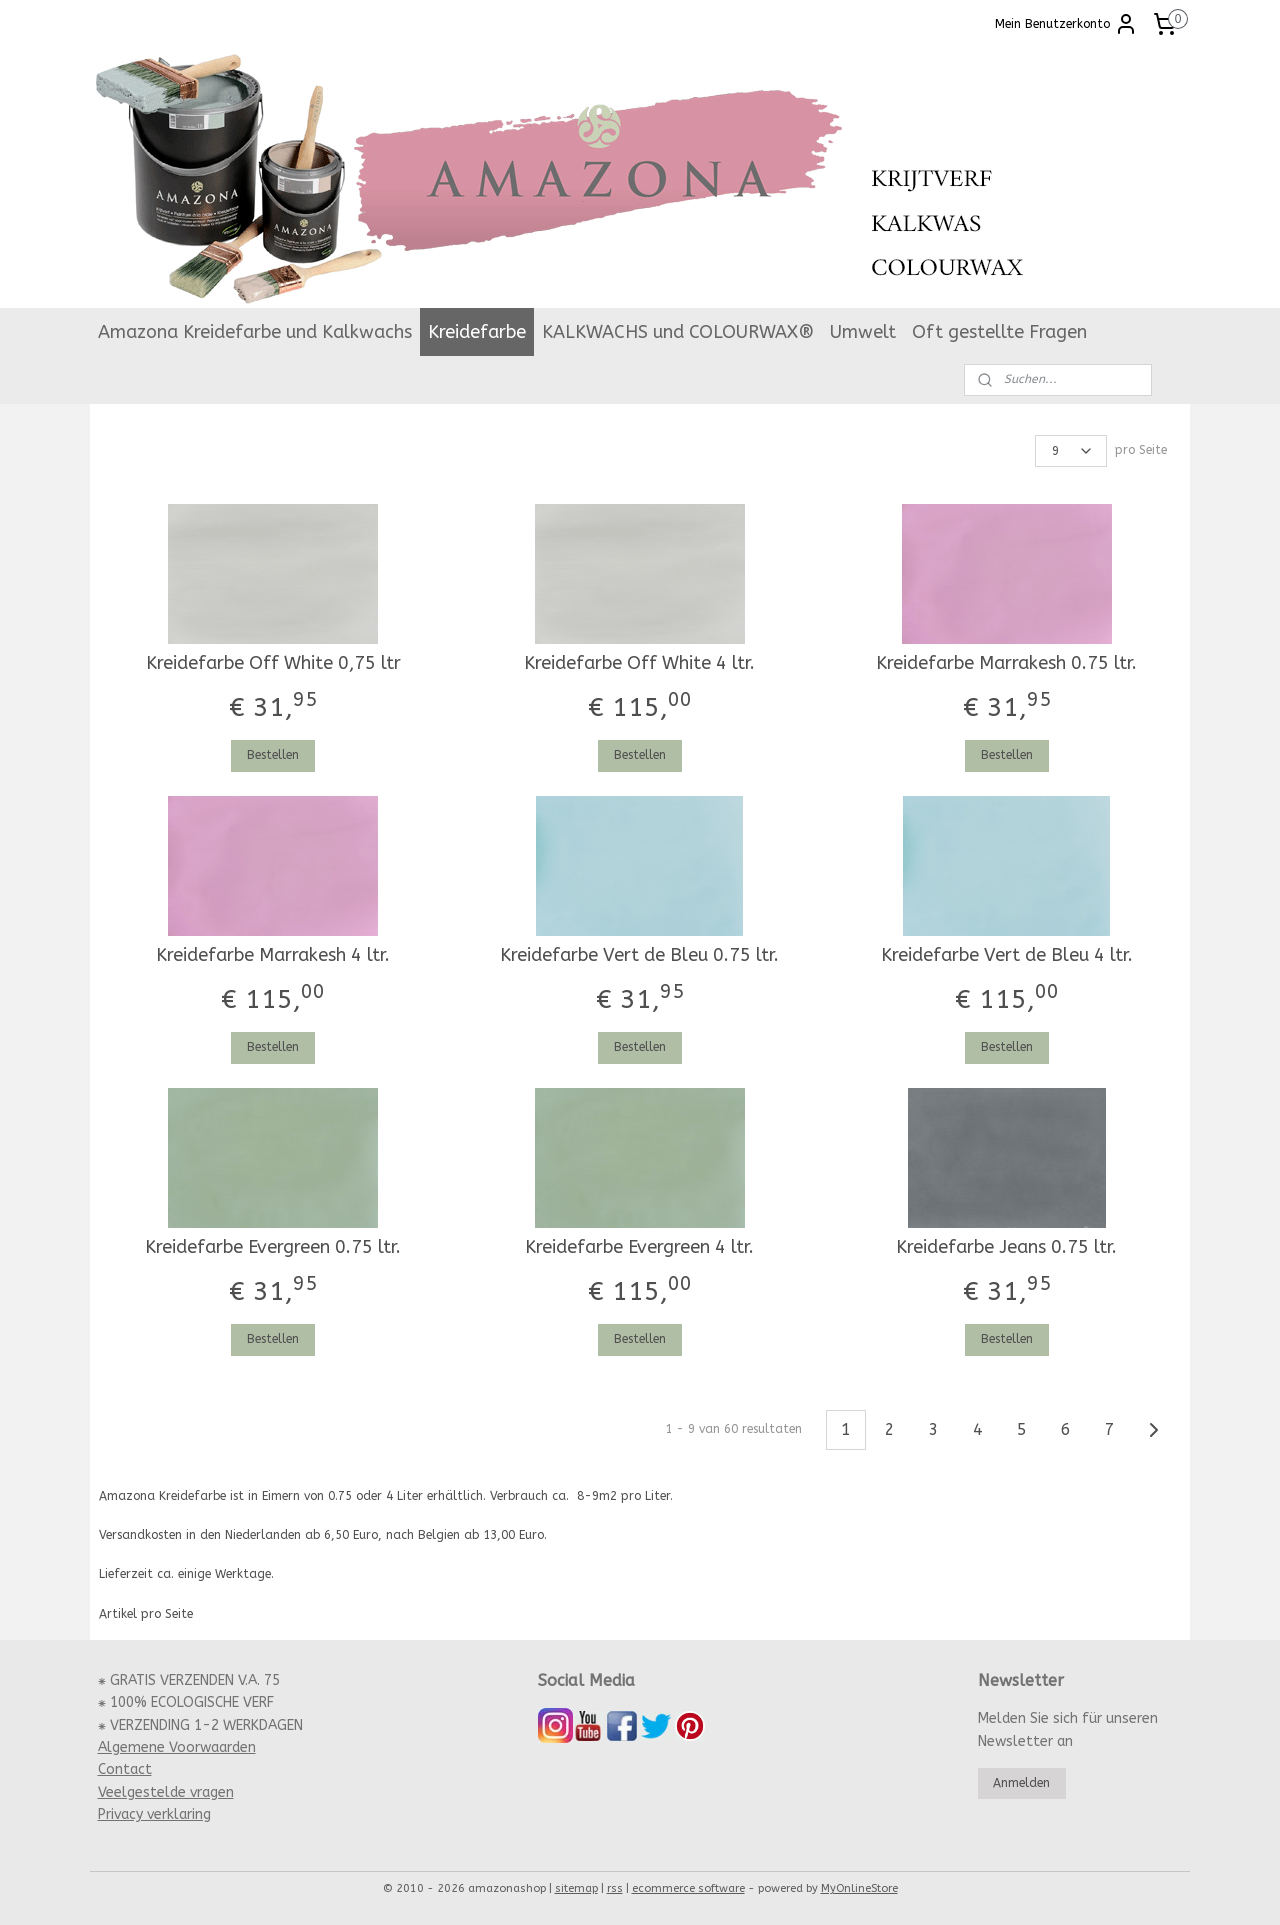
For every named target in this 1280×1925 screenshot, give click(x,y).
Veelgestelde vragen (166, 1792)
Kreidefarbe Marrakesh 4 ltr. (273, 955)
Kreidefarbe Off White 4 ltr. (639, 663)
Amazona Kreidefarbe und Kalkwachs (255, 332)
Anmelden (1021, 1783)
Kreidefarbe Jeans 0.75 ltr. (1006, 1247)
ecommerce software (688, 1888)
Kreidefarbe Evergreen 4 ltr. (639, 1247)
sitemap (576, 1888)
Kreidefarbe (477, 332)
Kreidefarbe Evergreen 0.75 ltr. (273, 1247)
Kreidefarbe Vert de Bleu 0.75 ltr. (639, 955)
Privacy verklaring (154, 1814)
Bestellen (273, 755)
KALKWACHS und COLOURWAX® (678, 332)
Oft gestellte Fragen (999, 332)
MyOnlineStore (859, 1888)
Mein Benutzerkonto (1066, 24)
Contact (125, 1769)
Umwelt (863, 332)
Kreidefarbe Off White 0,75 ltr (273, 663)
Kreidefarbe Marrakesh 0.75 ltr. (1006, 663)
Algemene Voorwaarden (177, 1747)
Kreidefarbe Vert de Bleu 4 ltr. (1007, 955)
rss (615, 1888)
